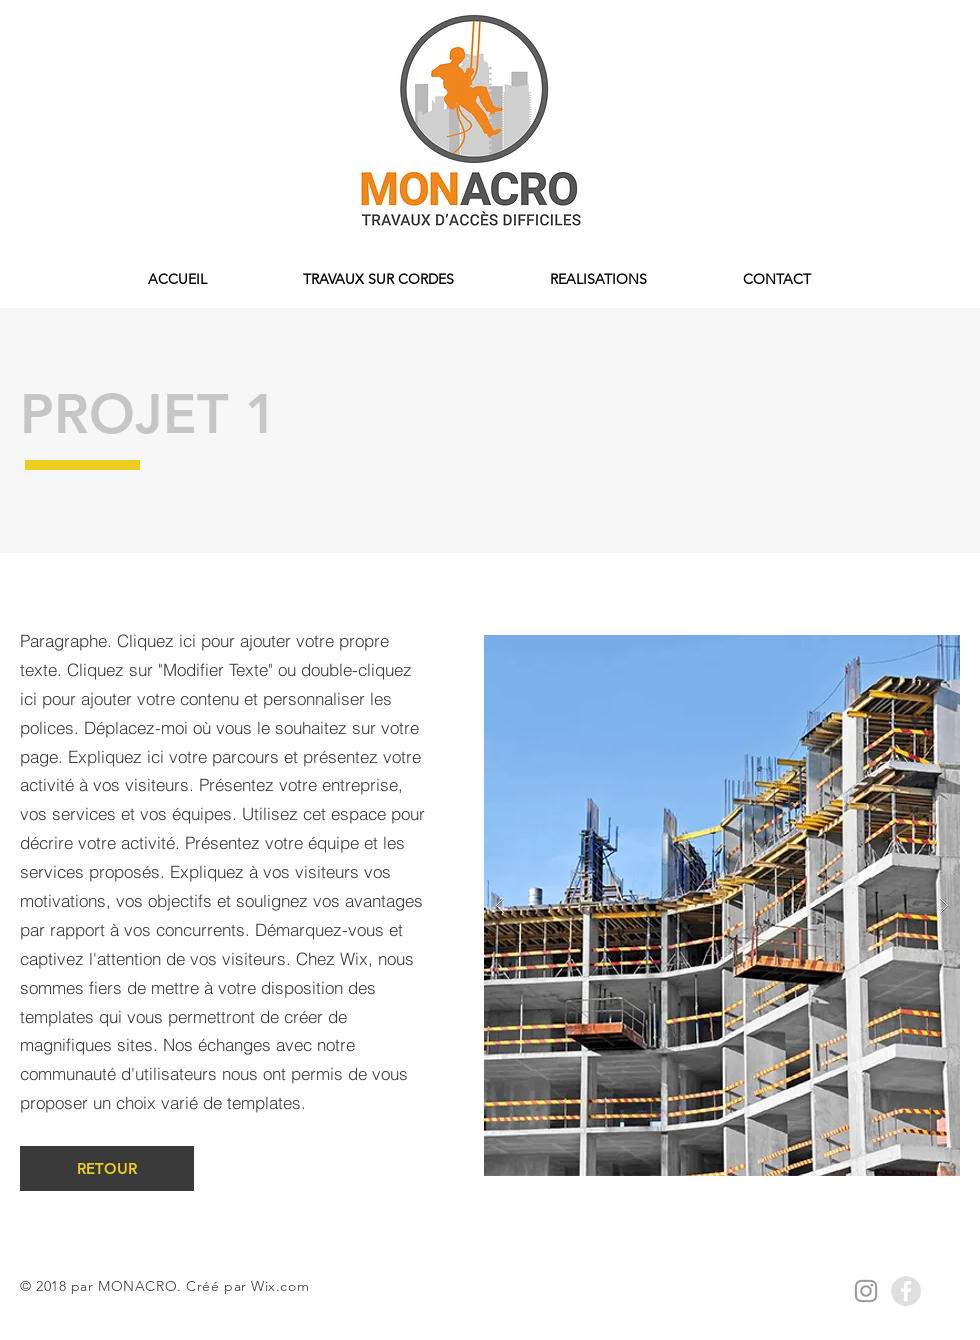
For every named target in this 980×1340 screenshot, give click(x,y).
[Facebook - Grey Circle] (906, 1291)
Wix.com (280, 1286)
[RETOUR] (107, 1168)
